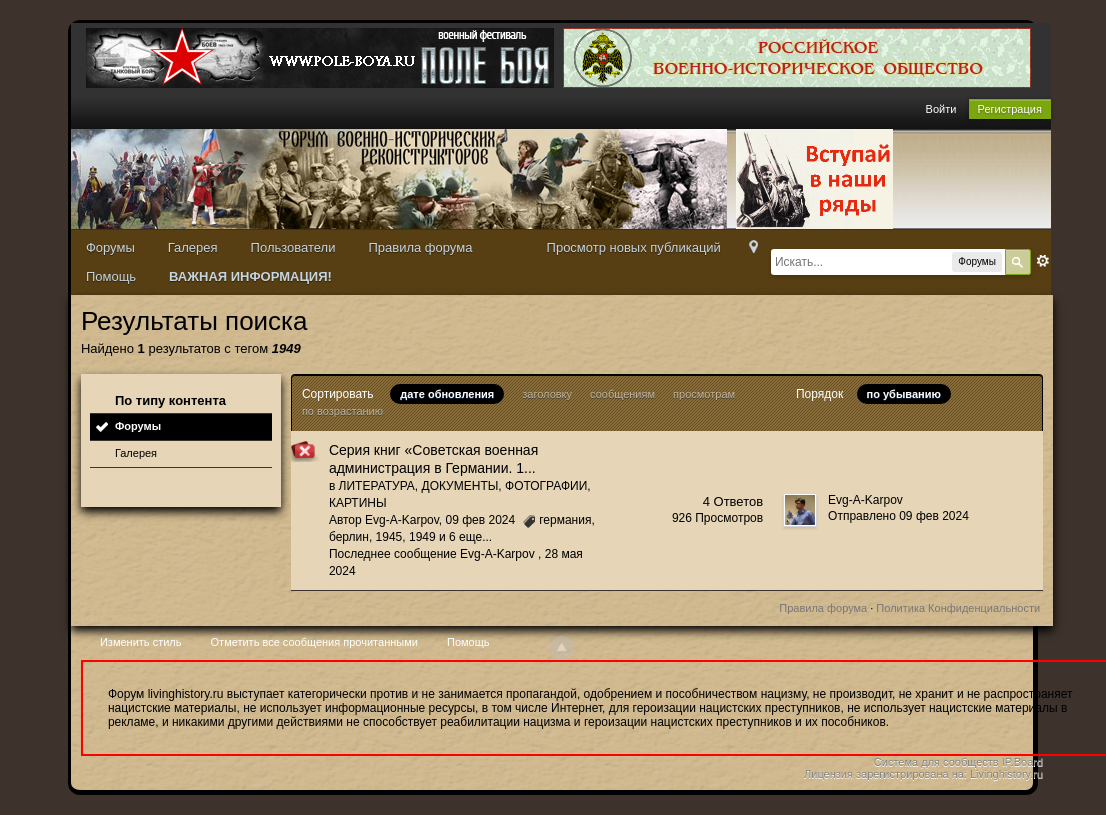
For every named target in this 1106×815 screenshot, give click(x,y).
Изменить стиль (141, 642)
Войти (941, 109)
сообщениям (622, 394)
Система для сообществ (936, 762)
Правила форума (420, 247)
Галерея (193, 247)
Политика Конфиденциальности (958, 608)
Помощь (111, 276)
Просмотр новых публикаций (634, 247)
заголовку (547, 394)
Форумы (110, 247)
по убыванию (904, 394)
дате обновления (447, 394)
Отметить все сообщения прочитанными (314, 642)
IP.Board (1022, 762)
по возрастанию (342, 411)
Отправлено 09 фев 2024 (898, 516)
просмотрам (704, 394)
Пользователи (293, 247)
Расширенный (1043, 261)
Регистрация (1010, 109)
